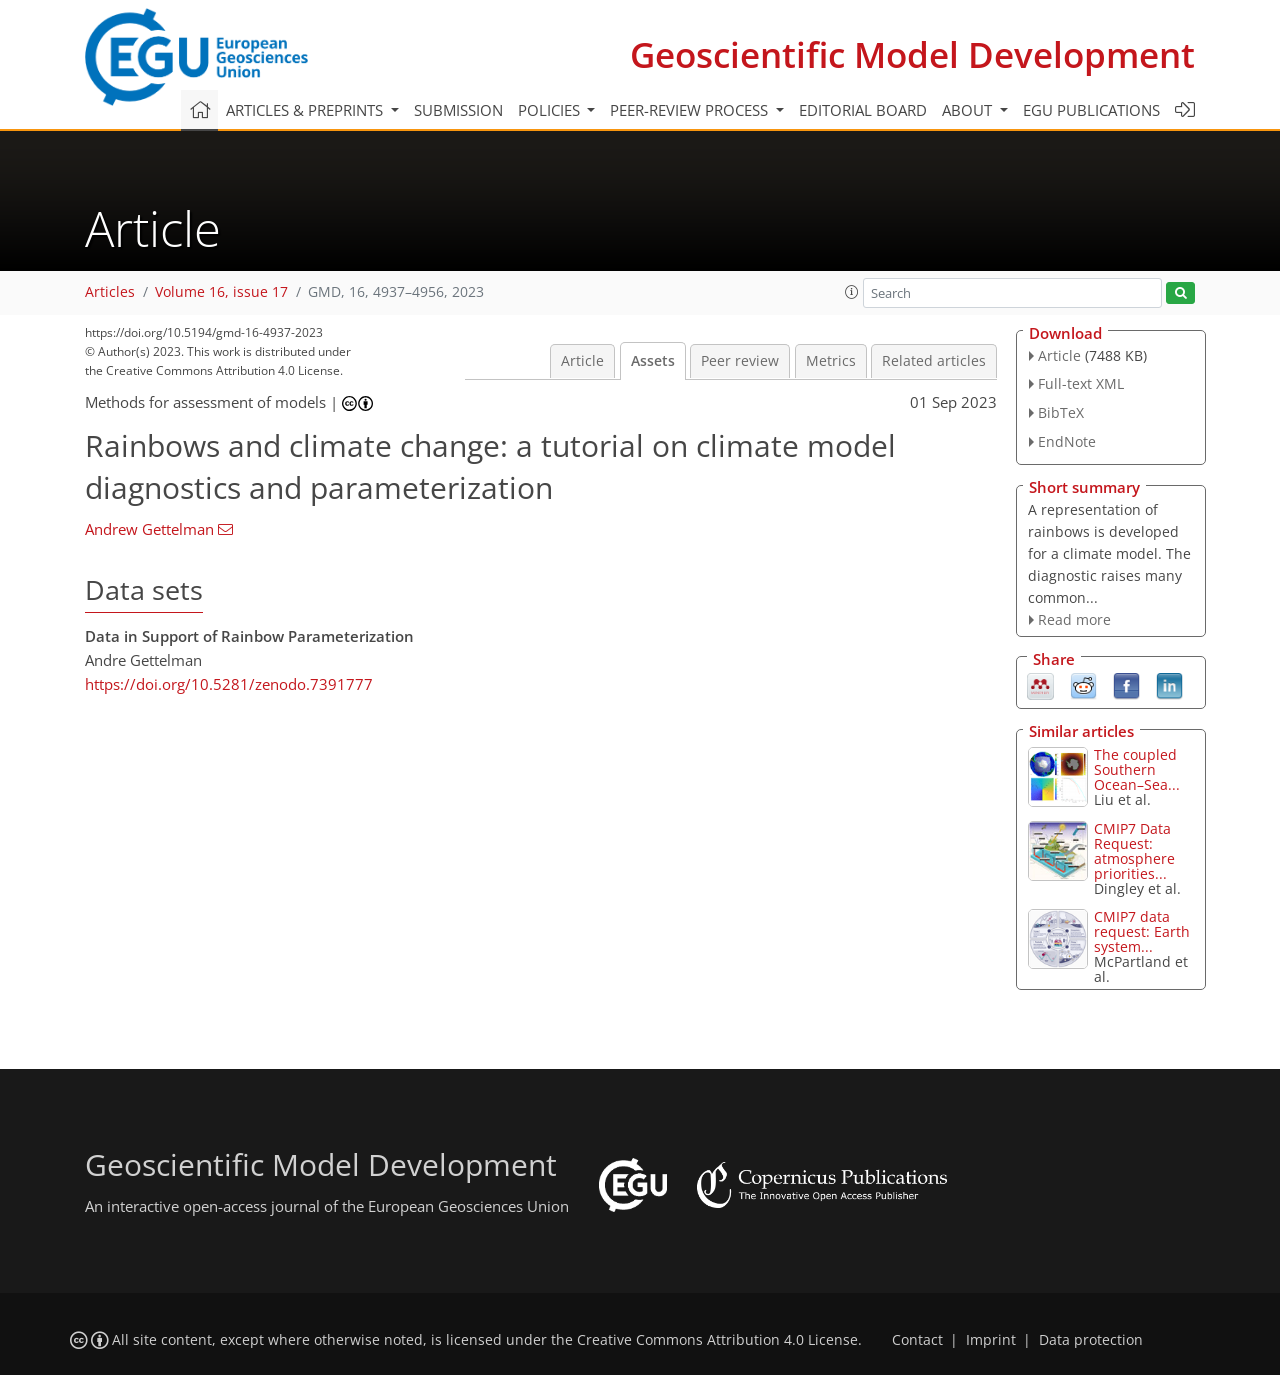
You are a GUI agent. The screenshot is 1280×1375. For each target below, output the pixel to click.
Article (582, 361)
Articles (110, 292)
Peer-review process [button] (691, 110)
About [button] (969, 110)
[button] (852, 292)
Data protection (1091, 1340)
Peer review (740, 361)
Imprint (991, 1340)
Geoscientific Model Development (912, 54)
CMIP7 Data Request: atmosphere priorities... (1134, 851)
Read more (1074, 619)
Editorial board (863, 110)
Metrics (831, 361)
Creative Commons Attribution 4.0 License (717, 1340)
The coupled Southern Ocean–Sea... (1137, 769)
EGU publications (1091, 110)
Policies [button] (551, 110)
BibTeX (1061, 412)
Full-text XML (1081, 383)
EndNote (1067, 441)
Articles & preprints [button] (306, 110)
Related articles (934, 361)
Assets (653, 361)
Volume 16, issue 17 (221, 292)
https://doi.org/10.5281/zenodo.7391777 (229, 684)
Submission (458, 110)
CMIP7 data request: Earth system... (1142, 931)
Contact (917, 1340)
